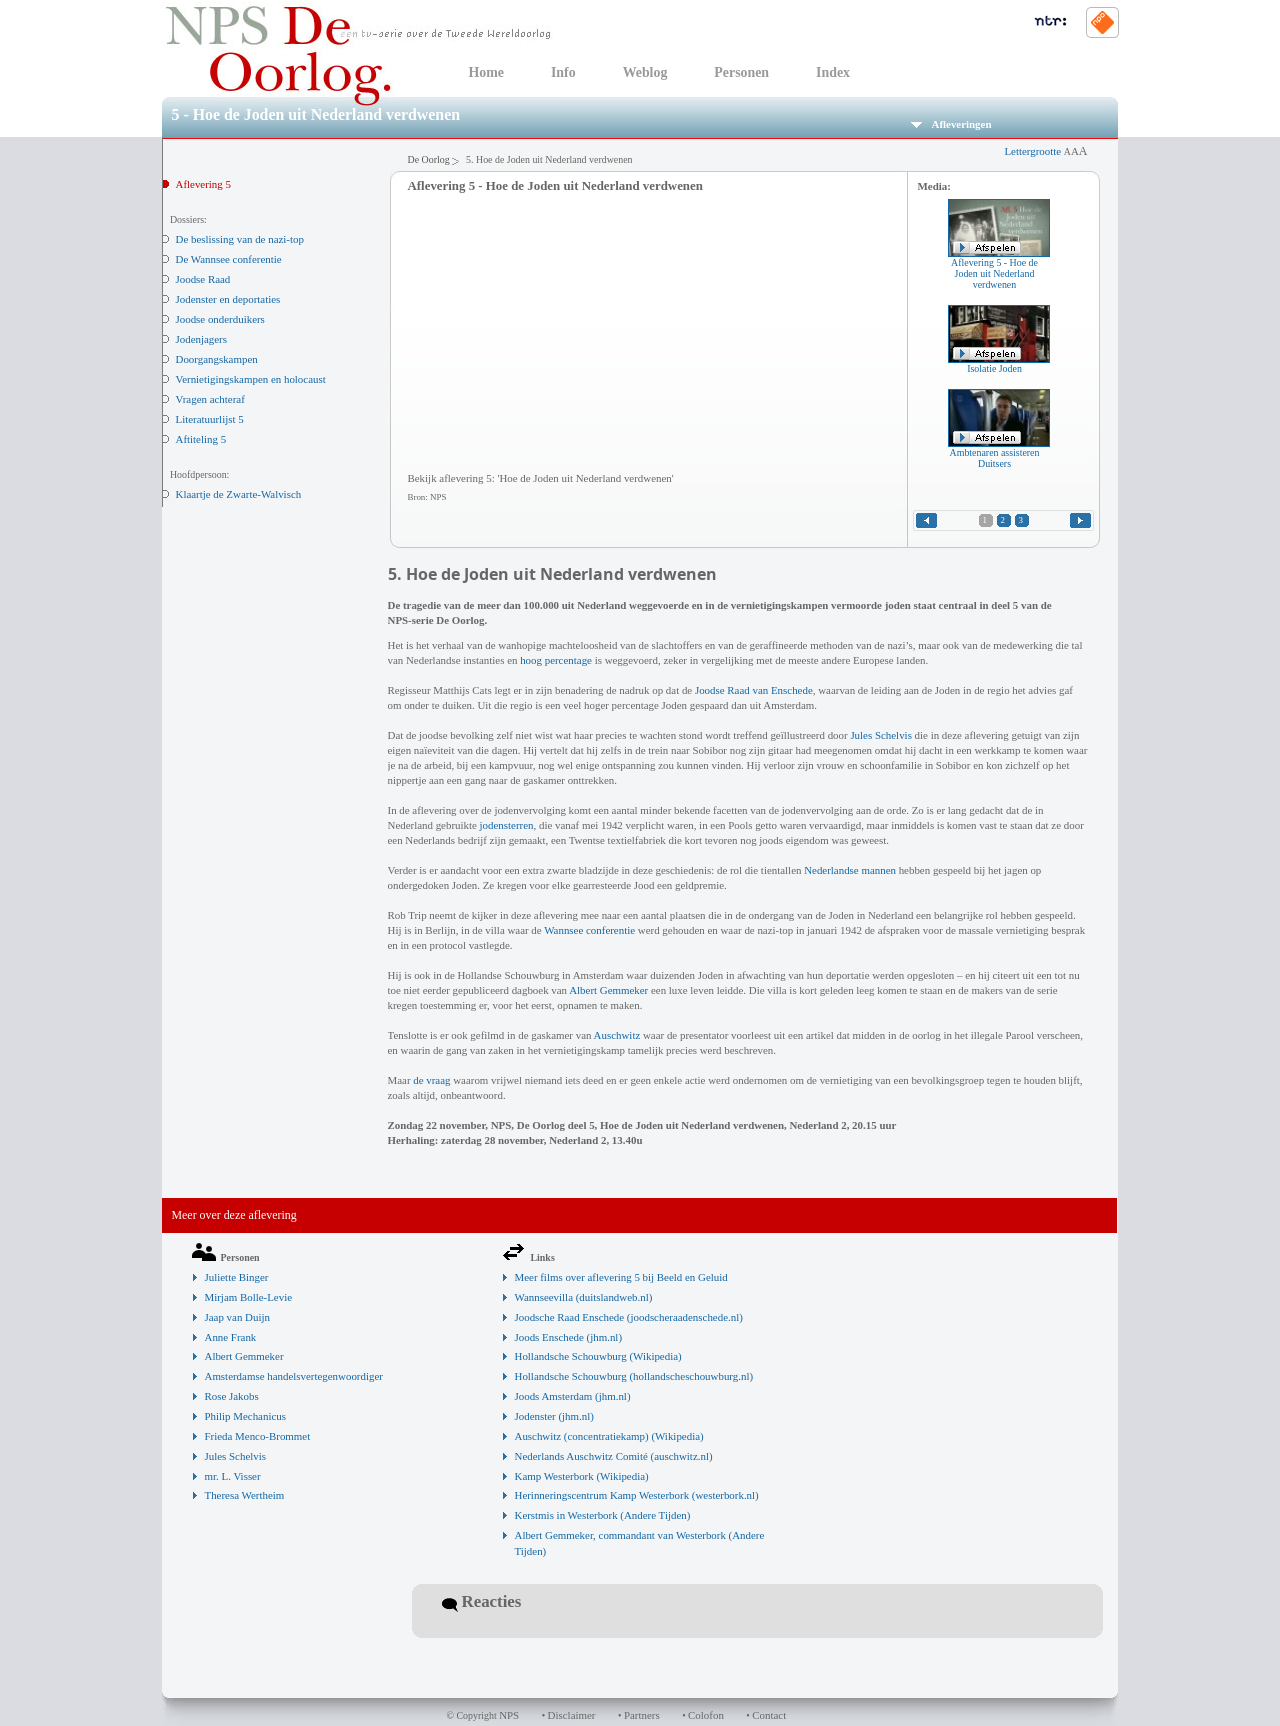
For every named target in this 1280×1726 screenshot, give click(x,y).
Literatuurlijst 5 (210, 419)
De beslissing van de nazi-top (240, 239)
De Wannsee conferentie (229, 259)
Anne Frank (231, 1337)
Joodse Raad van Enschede (754, 690)
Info (563, 72)
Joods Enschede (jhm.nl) (569, 1337)
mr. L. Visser (233, 1476)
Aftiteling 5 (201, 439)
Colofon (706, 1715)
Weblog (645, 72)
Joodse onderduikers (220, 319)
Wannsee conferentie (589, 930)
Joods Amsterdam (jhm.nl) (573, 1396)
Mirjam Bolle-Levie (249, 1297)
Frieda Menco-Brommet (258, 1436)
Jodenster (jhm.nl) (554, 1416)
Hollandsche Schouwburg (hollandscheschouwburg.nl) (634, 1376)
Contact (769, 1715)
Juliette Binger (237, 1277)
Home (486, 72)
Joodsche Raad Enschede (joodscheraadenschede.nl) (629, 1317)
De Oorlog (429, 159)
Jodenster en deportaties (228, 299)
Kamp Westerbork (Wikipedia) (582, 1476)
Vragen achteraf (210, 399)
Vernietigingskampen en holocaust (251, 379)
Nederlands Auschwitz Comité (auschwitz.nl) (614, 1456)
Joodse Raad (203, 279)
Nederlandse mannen (850, 870)
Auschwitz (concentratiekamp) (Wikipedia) (609, 1436)
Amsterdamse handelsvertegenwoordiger (294, 1376)
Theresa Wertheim (245, 1495)
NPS (509, 1715)
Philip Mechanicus (245, 1416)
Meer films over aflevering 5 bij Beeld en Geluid (621, 1277)
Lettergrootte (1045, 151)
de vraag (431, 1080)
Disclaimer (572, 1715)
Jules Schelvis (881, 735)
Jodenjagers (202, 339)
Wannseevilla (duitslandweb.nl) (584, 1297)
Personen (741, 72)
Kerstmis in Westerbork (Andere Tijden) (603, 1515)
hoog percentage (556, 660)
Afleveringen (951, 124)
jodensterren (507, 825)
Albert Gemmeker (608, 990)
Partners (642, 1715)
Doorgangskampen (217, 359)
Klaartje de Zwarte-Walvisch (239, 494)
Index (833, 72)
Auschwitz (617, 1035)
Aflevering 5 (203, 184)
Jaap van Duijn (237, 1317)
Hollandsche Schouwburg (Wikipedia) (598, 1356)
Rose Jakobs (232, 1396)
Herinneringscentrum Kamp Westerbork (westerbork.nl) (637, 1495)
